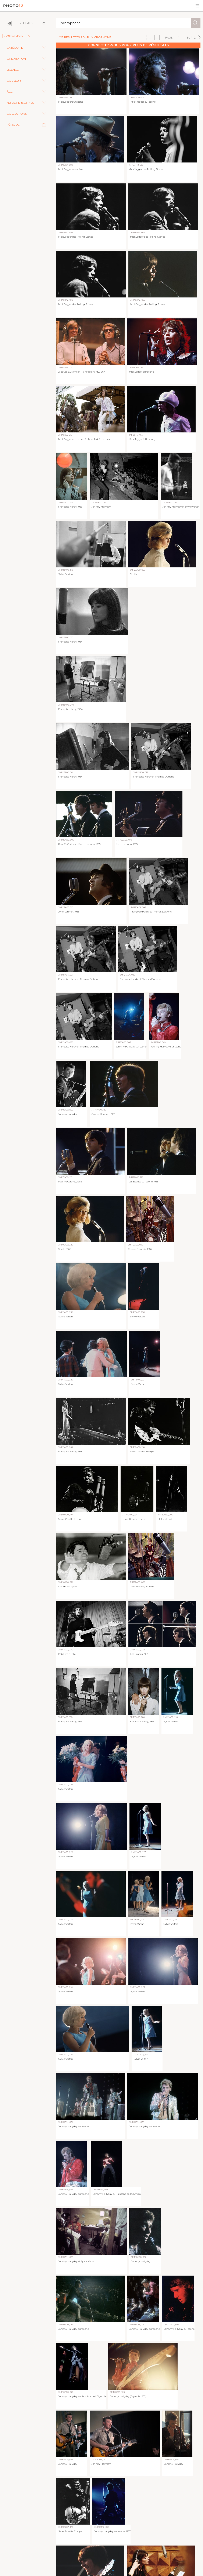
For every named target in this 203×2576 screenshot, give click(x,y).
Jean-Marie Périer (17, 35)
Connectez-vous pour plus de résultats (128, 45)
